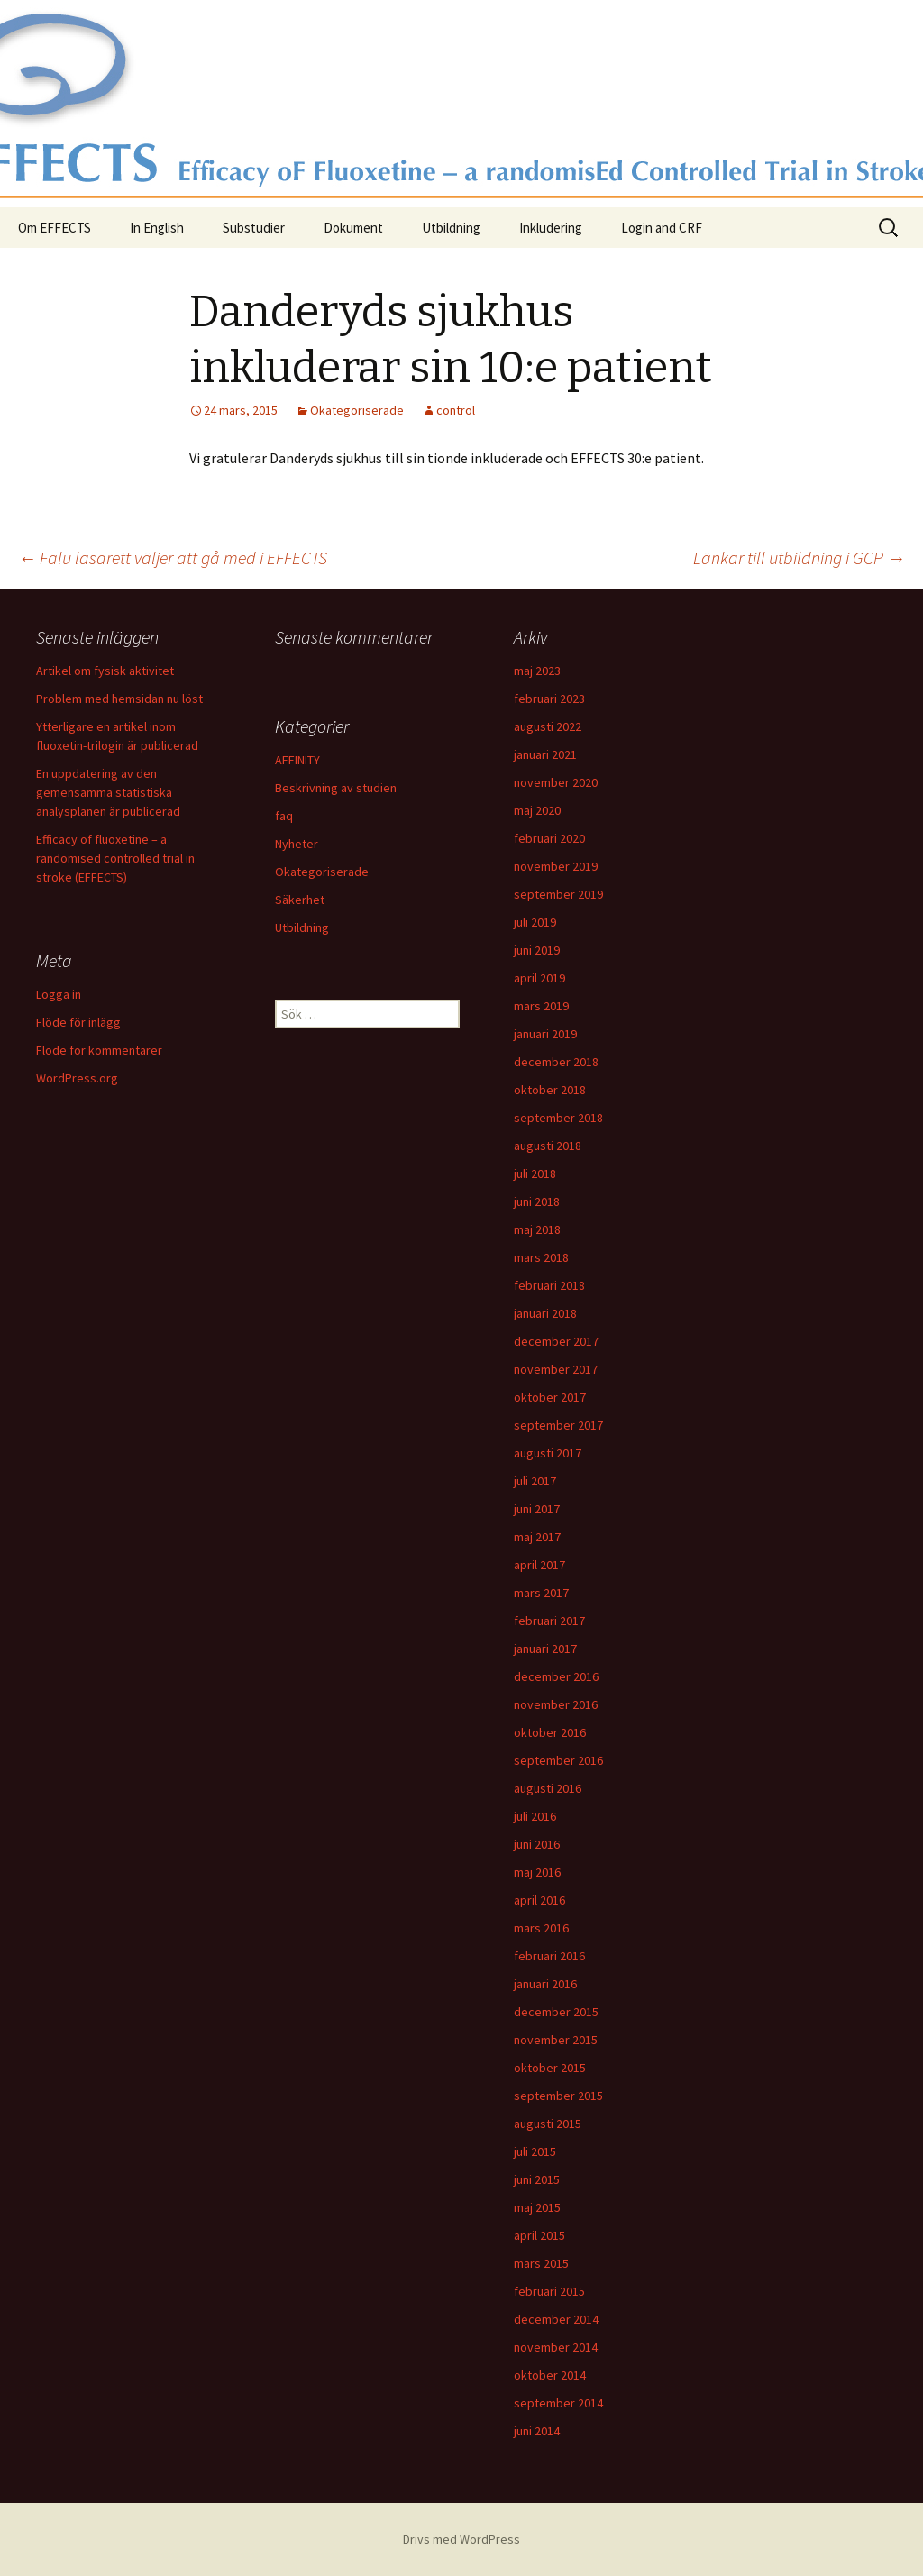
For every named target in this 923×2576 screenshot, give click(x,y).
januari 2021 (545, 754)
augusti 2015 (547, 2123)
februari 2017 (549, 1620)
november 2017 (556, 1369)
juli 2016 (535, 1816)
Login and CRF (661, 227)
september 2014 (558, 2403)
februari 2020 (549, 838)
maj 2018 (537, 1229)
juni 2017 (537, 1509)
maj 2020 (537, 810)
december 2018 (556, 1062)
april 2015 (539, 2235)
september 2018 (558, 1118)
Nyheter (296, 844)
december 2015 (556, 2012)
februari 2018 (549, 1285)
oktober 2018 (550, 1090)
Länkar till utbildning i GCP (799, 557)
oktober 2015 (550, 2068)
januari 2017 (545, 1648)
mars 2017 (541, 1593)
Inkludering (550, 227)
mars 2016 (541, 1928)
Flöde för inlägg (78, 1022)
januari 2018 (545, 1313)
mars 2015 (541, 2263)
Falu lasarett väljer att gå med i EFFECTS (172, 557)
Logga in (58, 994)
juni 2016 (537, 1844)
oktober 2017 (550, 1397)
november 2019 (556, 866)
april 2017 (539, 1565)
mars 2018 (541, 1257)
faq (284, 816)
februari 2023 (549, 698)
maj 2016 (537, 1872)
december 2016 (556, 1676)
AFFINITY (297, 760)
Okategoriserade (357, 410)
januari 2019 (545, 1034)
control (455, 410)
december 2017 (556, 1341)
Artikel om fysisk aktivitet (105, 670)
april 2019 (539, 978)
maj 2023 (537, 670)
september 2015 (558, 2095)
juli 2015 (535, 2151)
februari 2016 (549, 1956)
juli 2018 (535, 1173)
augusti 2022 (547, 726)
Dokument (353, 227)
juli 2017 (535, 1481)
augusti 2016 (547, 1788)
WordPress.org (77, 1078)
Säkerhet (299, 899)
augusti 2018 (547, 1145)
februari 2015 (549, 2291)
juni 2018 (537, 1201)
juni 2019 (537, 950)
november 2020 (556, 782)
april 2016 (539, 1900)
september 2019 (558, 894)
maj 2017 (537, 1537)
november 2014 (556, 2347)
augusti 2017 (547, 1453)
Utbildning (451, 227)
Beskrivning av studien (336, 788)
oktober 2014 (550, 2375)
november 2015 (556, 2040)
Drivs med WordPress (461, 2539)
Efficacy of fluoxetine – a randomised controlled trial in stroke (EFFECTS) (115, 858)
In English (157, 227)
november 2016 (556, 1704)
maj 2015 (537, 2207)
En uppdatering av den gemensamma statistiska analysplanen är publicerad (108, 792)
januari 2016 (545, 1984)
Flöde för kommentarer (99, 1050)
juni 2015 (537, 2179)
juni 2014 (537, 2431)
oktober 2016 (550, 1732)
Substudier (254, 227)
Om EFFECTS (54, 227)
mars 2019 (541, 1006)
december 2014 (556, 2319)
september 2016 (558, 1760)
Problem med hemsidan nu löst (119, 698)
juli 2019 (535, 922)
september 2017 (558, 1425)
